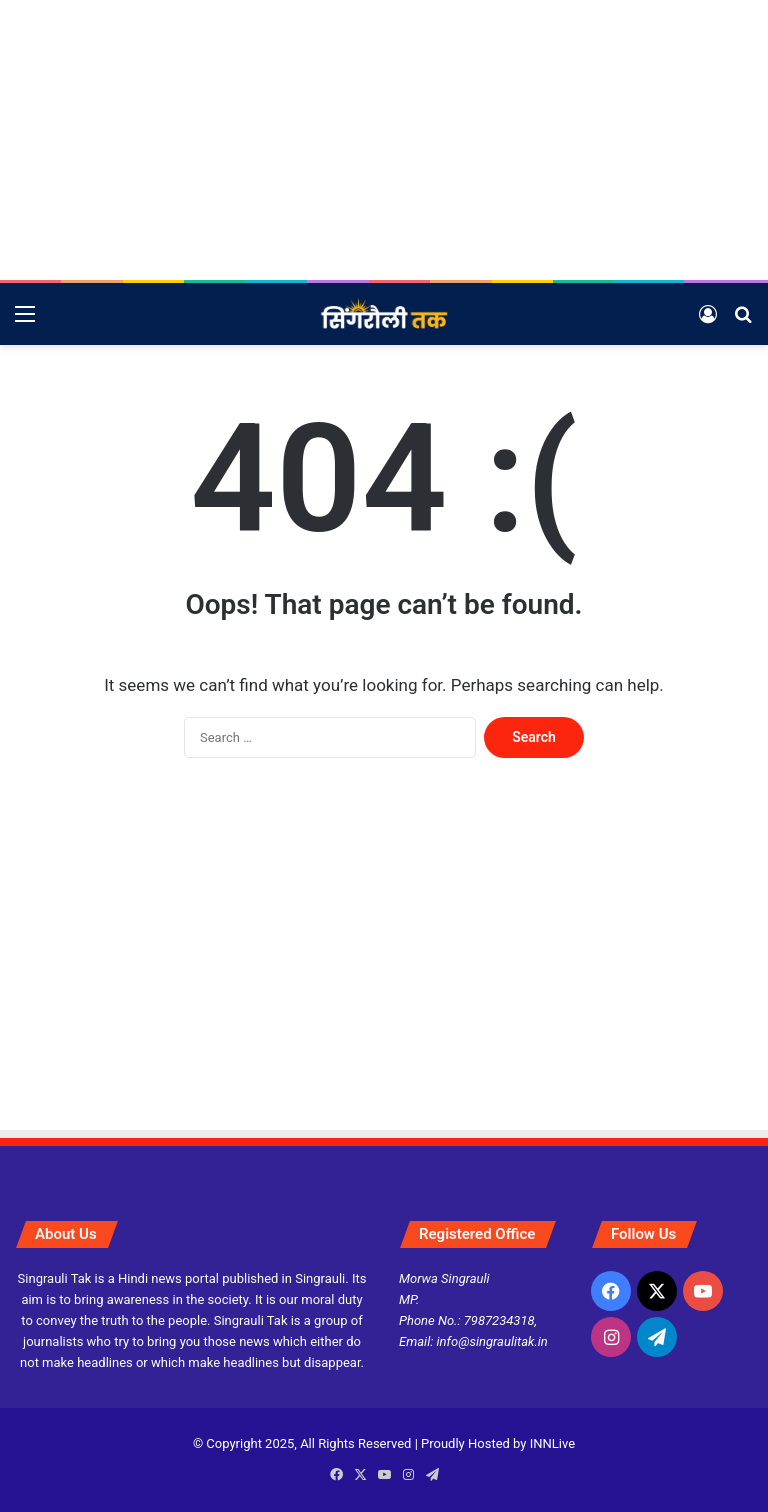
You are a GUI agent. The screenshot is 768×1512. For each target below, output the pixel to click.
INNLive (552, 1443)
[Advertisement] (384, 140)
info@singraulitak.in (492, 1341)
